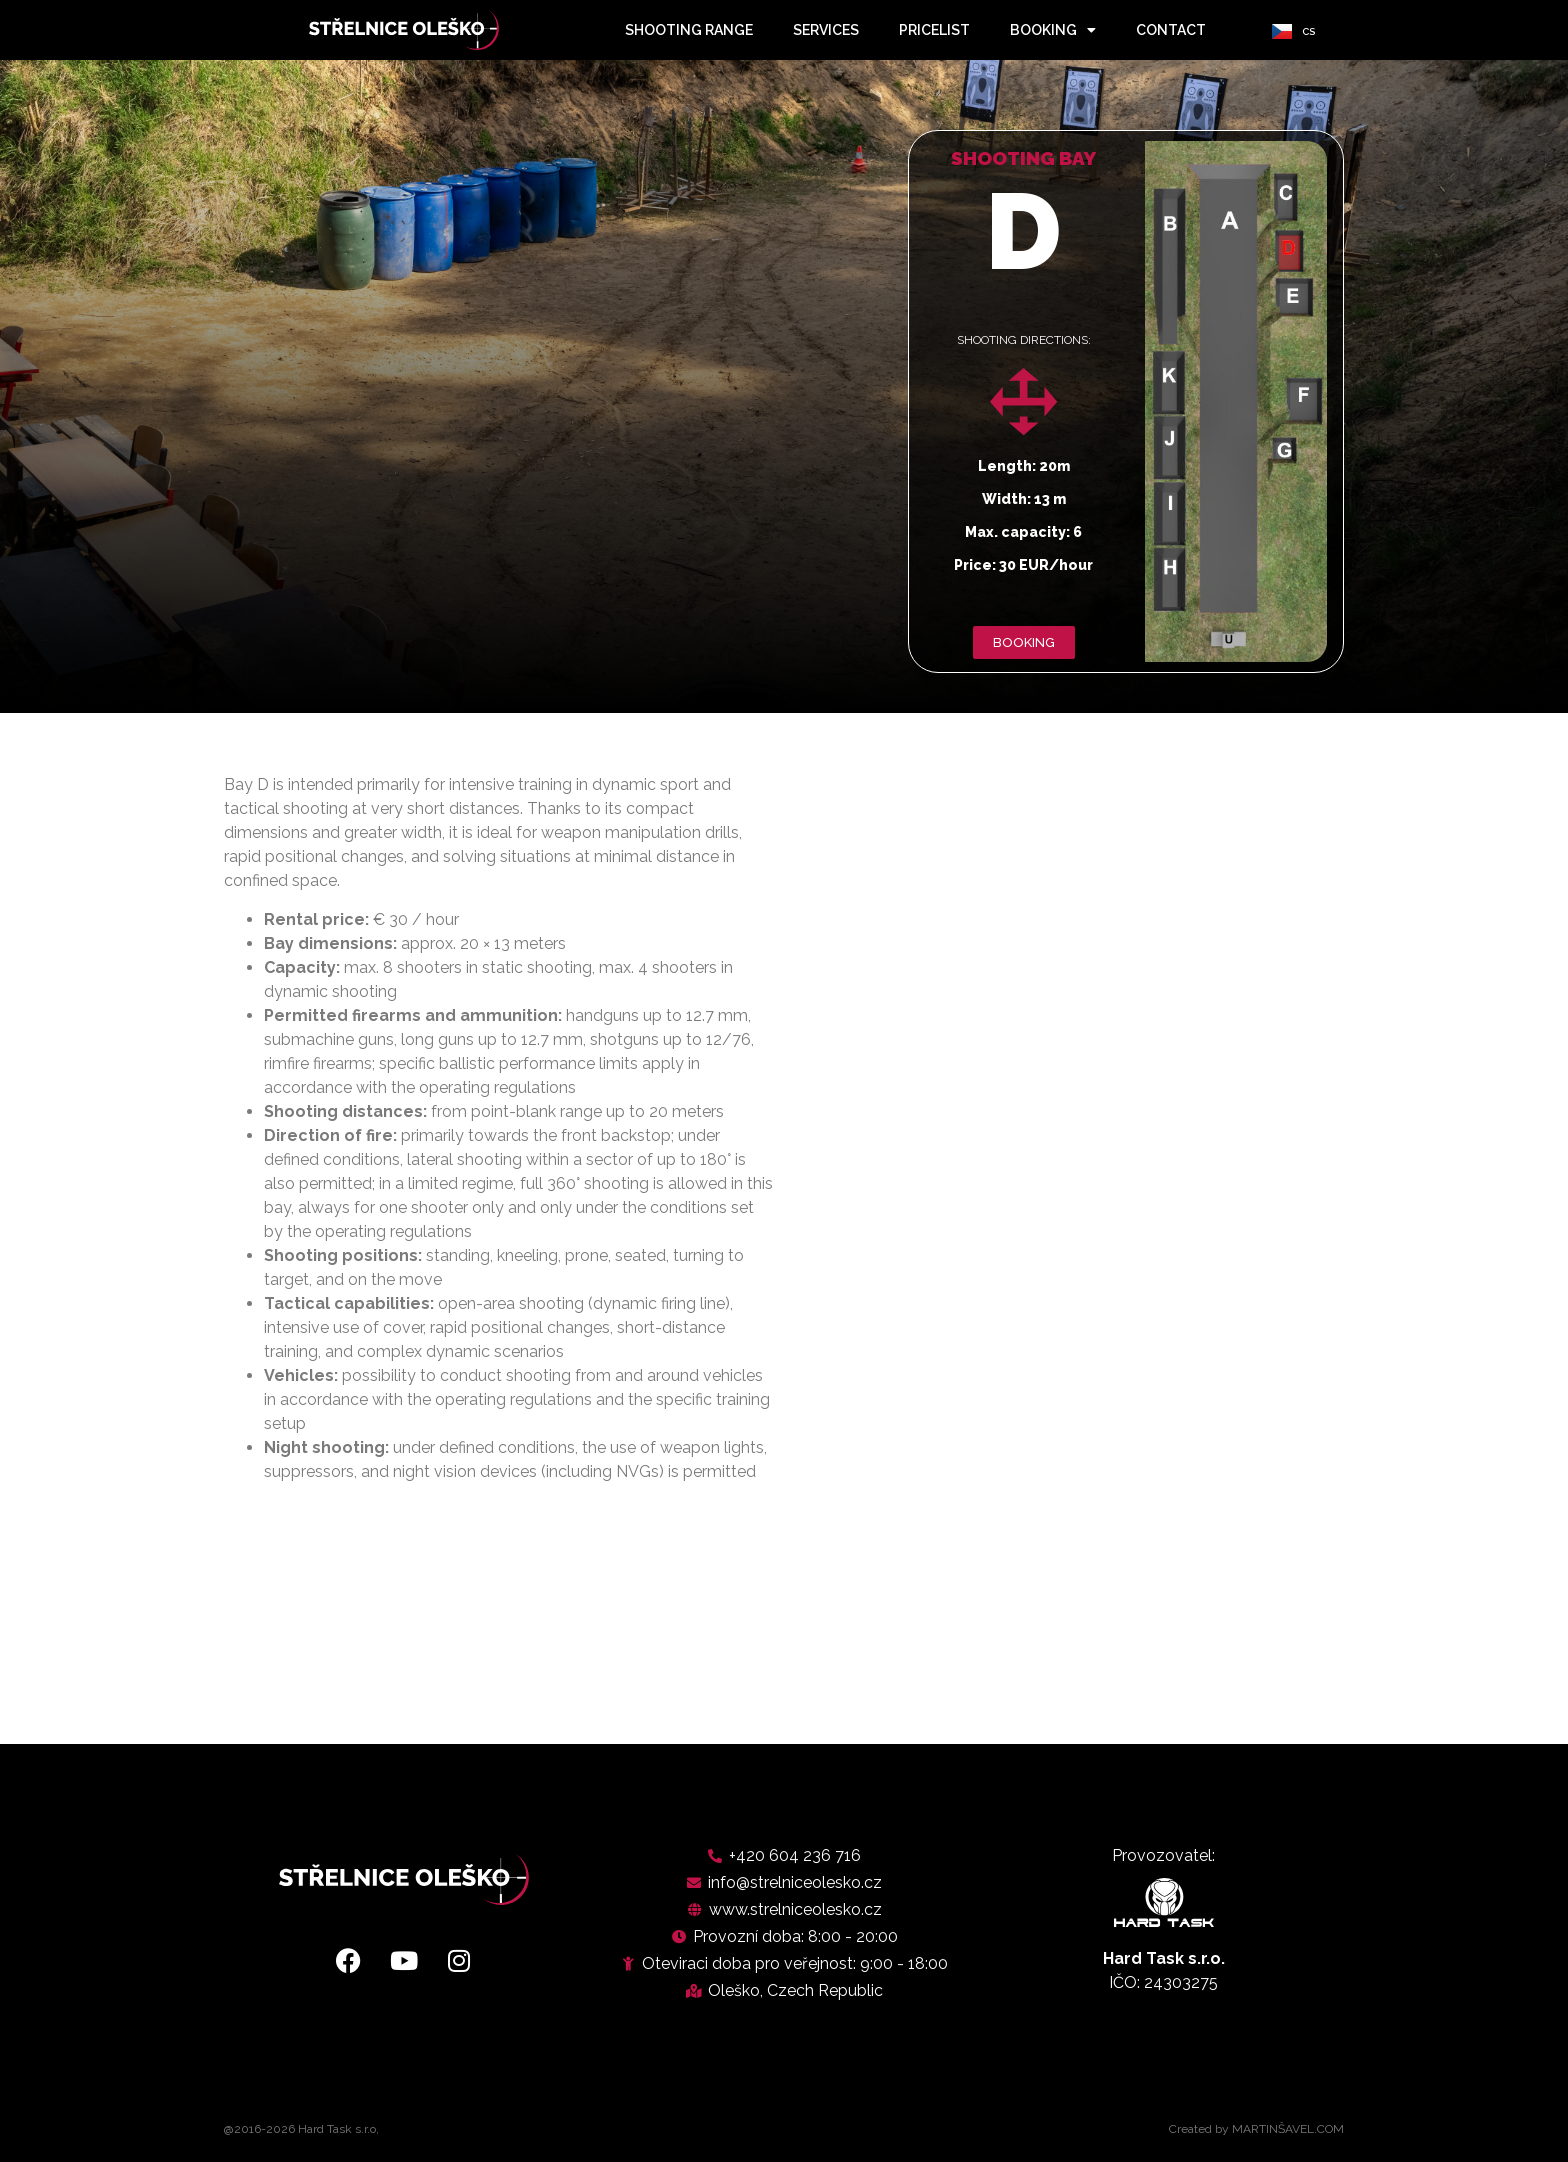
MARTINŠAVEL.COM (1288, 2129)
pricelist (934, 30)
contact (1171, 30)
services (826, 30)
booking (1053, 30)
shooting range (689, 30)
